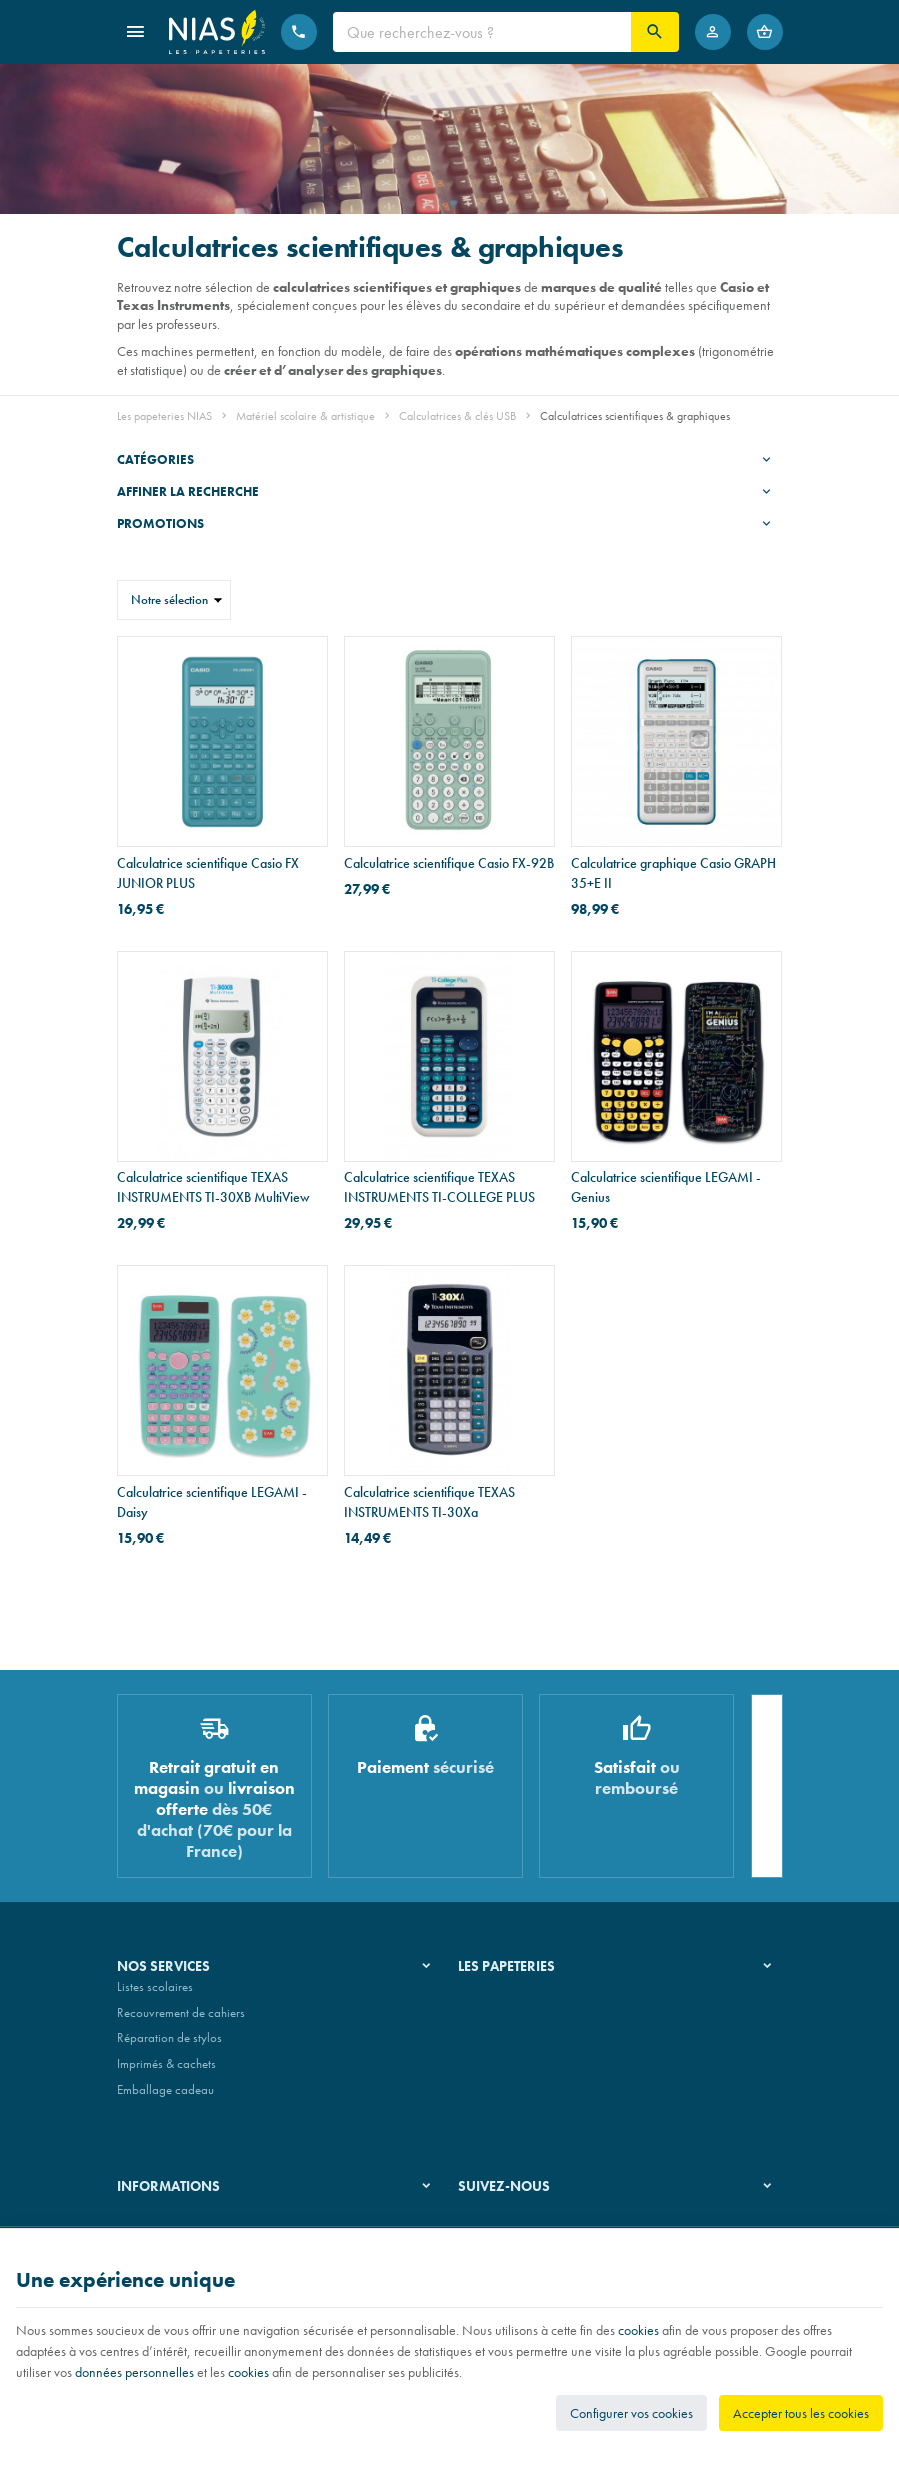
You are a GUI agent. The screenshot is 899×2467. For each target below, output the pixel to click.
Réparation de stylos (169, 2046)
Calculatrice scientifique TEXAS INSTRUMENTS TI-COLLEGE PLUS (439, 1187)
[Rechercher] (655, 32)
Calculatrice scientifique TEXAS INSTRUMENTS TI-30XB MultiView (213, 1187)
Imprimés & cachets (166, 2071)
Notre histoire (493, 1994)
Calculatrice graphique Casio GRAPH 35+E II (673, 873)
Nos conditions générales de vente (205, 2222)
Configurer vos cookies (631, 2413)
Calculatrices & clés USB (457, 416)
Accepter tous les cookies (801, 2413)
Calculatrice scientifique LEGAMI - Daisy (212, 1502)
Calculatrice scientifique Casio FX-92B (449, 863)
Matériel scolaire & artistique (305, 416)
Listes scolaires (155, 1994)
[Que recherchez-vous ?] (482, 32)
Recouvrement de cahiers (181, 2020)
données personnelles (134, 2372)
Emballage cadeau (165, 2097)
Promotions (160, 523)
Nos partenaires (499, 2046)
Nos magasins (495, 2020)
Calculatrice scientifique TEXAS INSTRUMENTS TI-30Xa (429, 1502)
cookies (638, 2330)
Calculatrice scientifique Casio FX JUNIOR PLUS (208, 873)
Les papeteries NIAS (164, 416)
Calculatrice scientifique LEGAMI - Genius (666, 1187)
